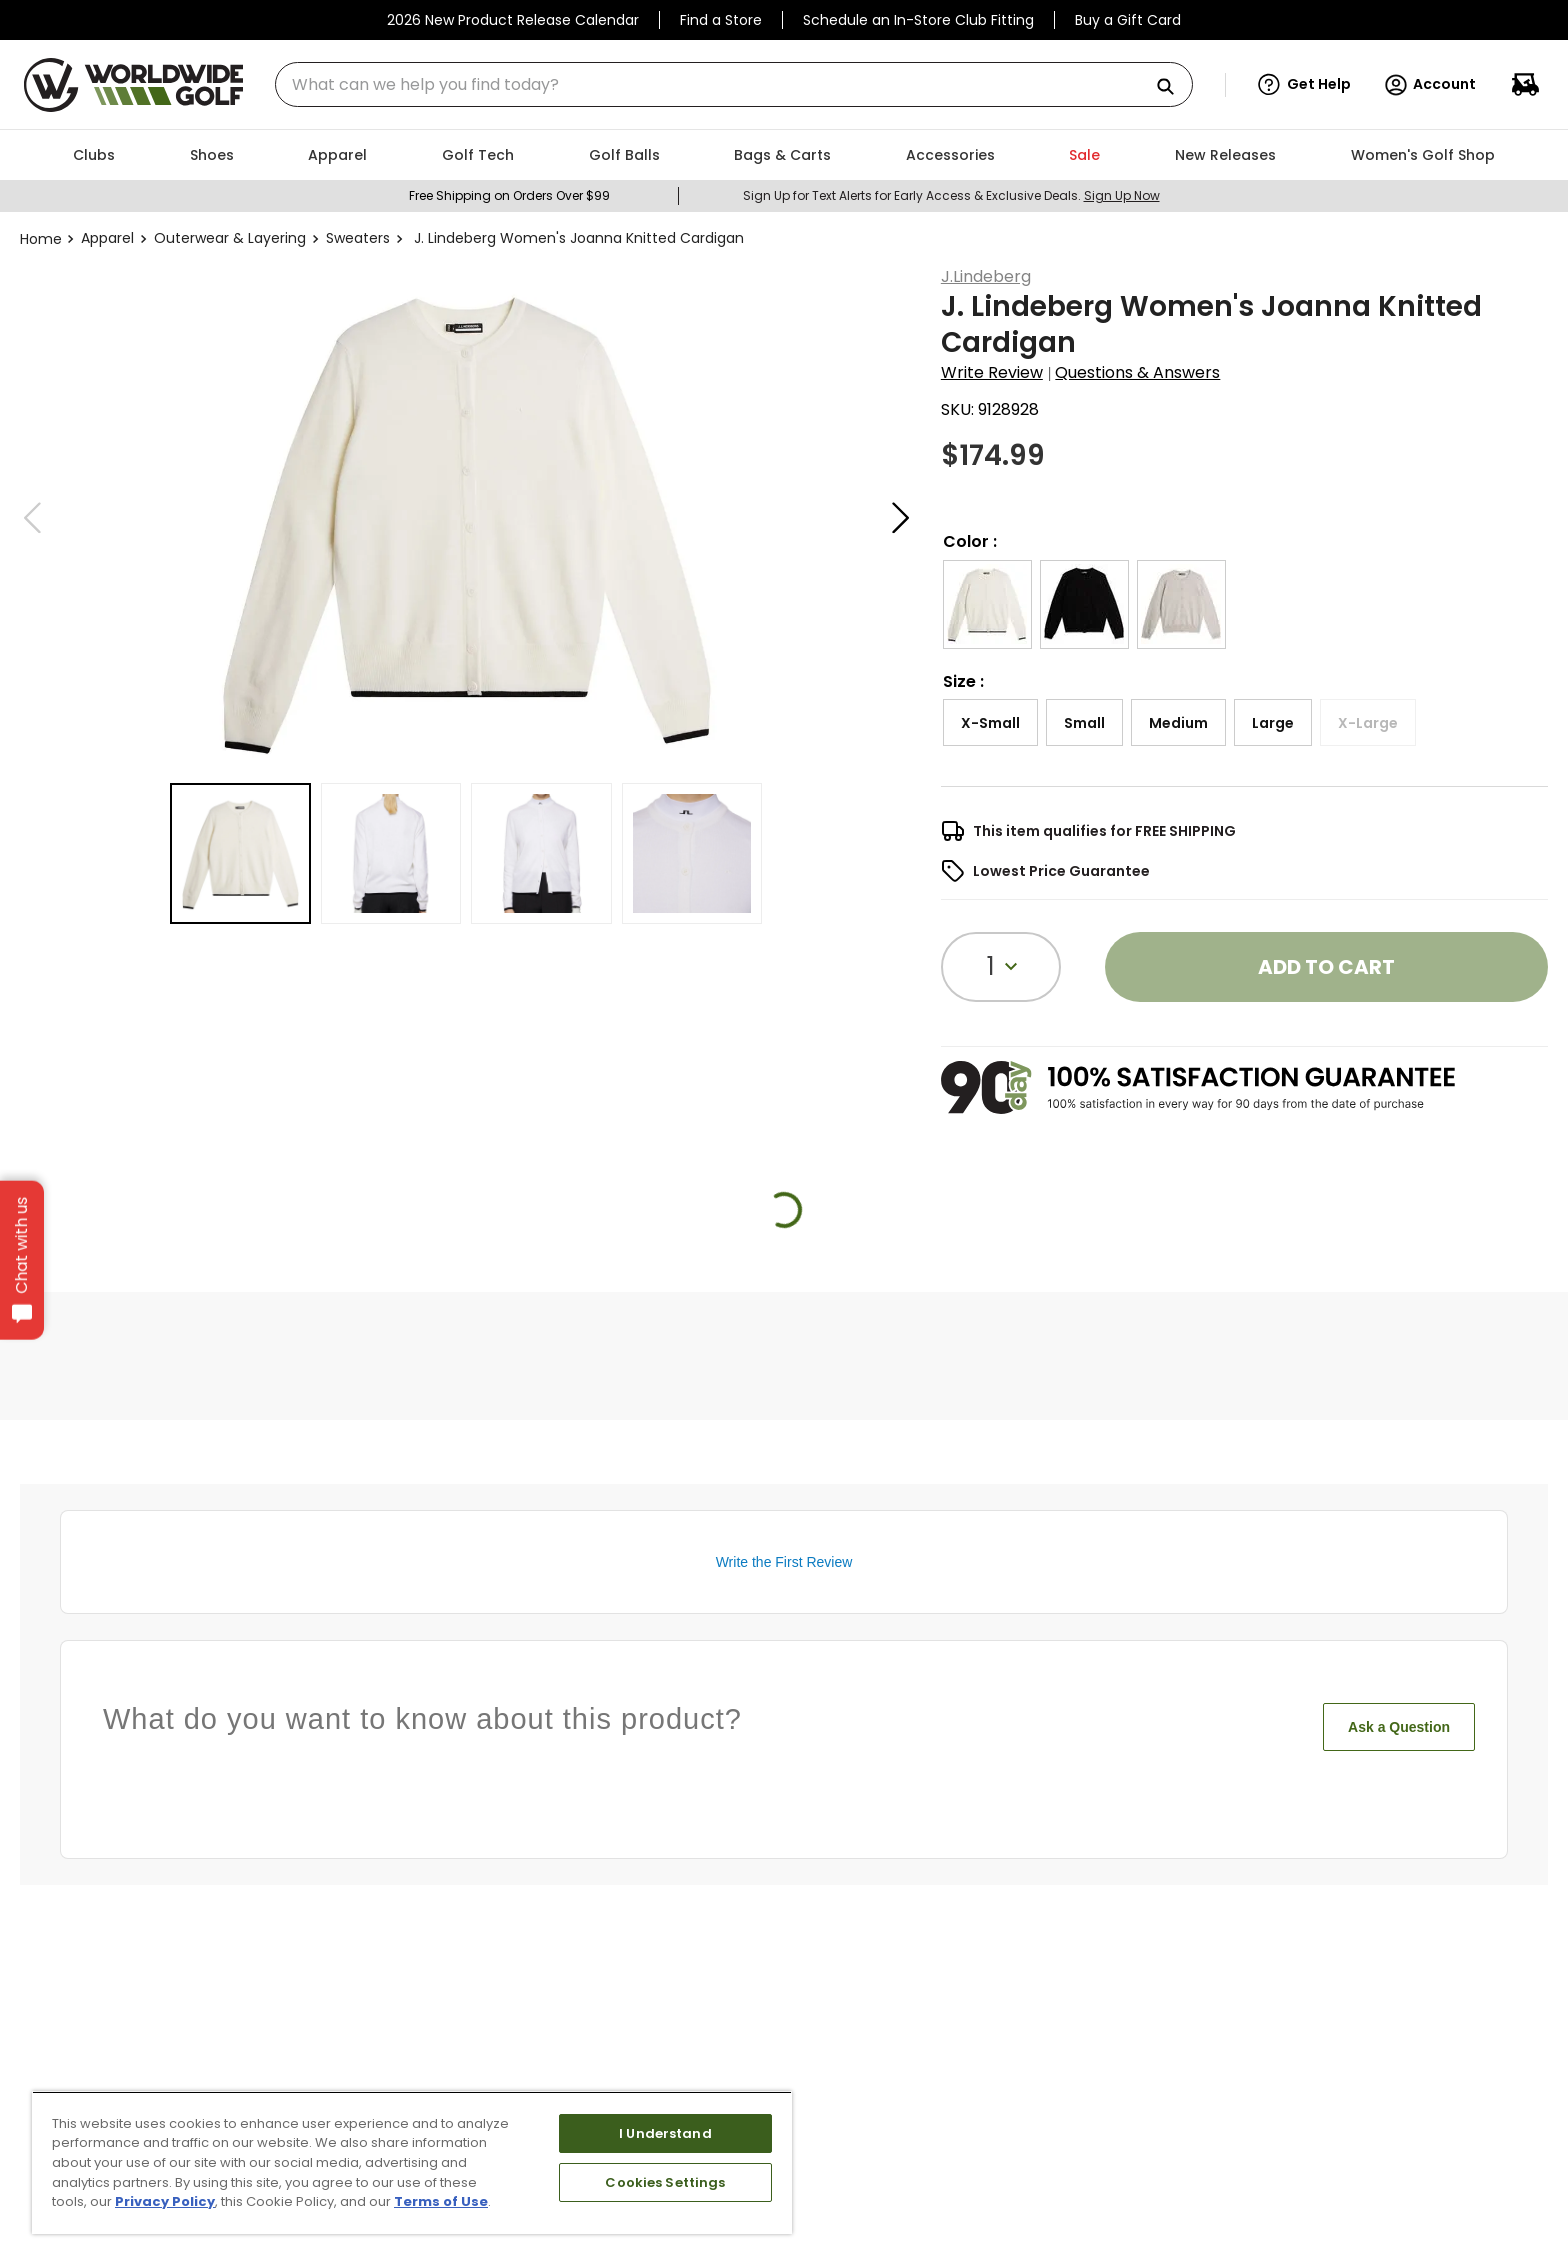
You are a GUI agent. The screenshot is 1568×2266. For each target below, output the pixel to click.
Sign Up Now (1122, 195)
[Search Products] (1173, 87)
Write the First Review (784, 1562)
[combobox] (734, 84)
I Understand (665, 2133)
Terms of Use (441, 2201)
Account (1429, 85)
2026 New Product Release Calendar (513, 20)
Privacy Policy (165, 2201)
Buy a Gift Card (1128, 20)
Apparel (107, 238)
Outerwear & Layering (230, 238)
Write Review (992, 372)
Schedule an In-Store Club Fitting (918, 20)
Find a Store (721, 20)
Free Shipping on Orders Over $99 (509, 195)
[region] (412, 2162)
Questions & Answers (1137, 372)
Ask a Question (1399, 1727)
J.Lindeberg (986, 276)
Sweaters (358, 238)
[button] (1304, 85)
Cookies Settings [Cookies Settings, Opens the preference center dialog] (665, 2182)
